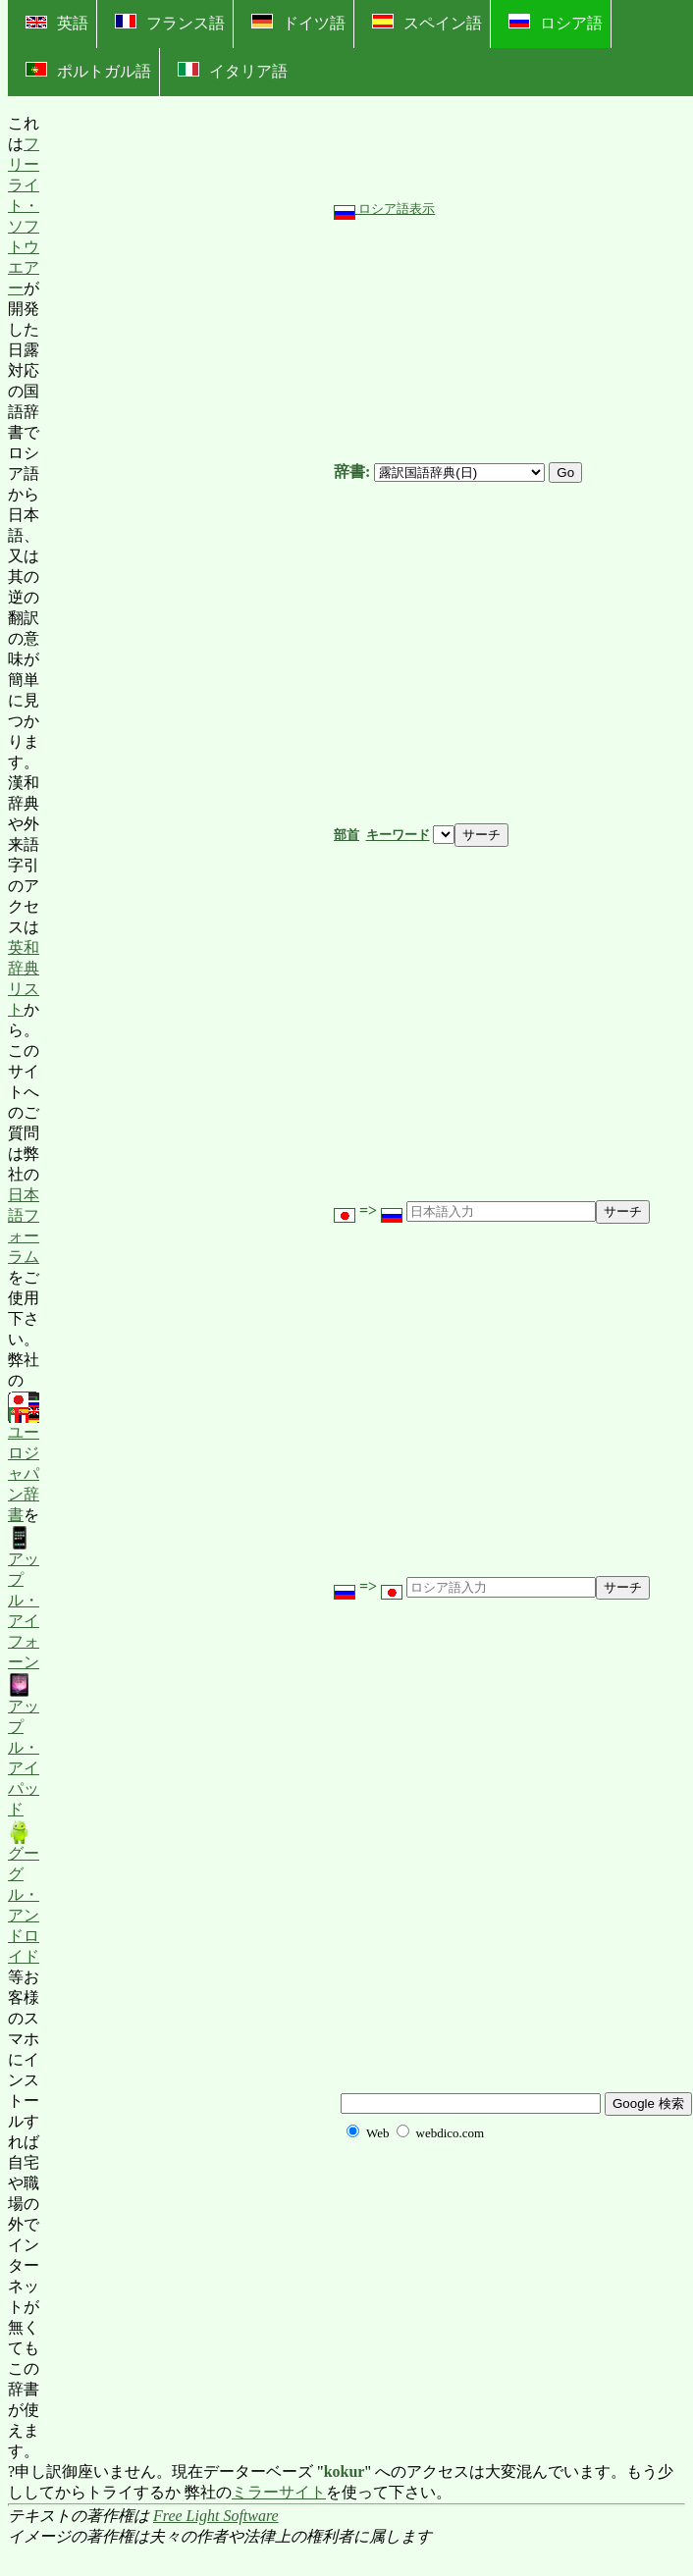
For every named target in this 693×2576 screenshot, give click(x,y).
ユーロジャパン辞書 (23, 1458)
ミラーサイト (279, 2492)
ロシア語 (555, 22)
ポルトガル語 (88, 70)
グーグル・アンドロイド (23, 1892)
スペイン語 (427, 22)
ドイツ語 (298, 22)
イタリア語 (233, 70)
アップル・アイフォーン (23, 1598)
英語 (57, 23)
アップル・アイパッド (23, 1745)
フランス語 (170, 22)
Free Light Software (216, 2515)
